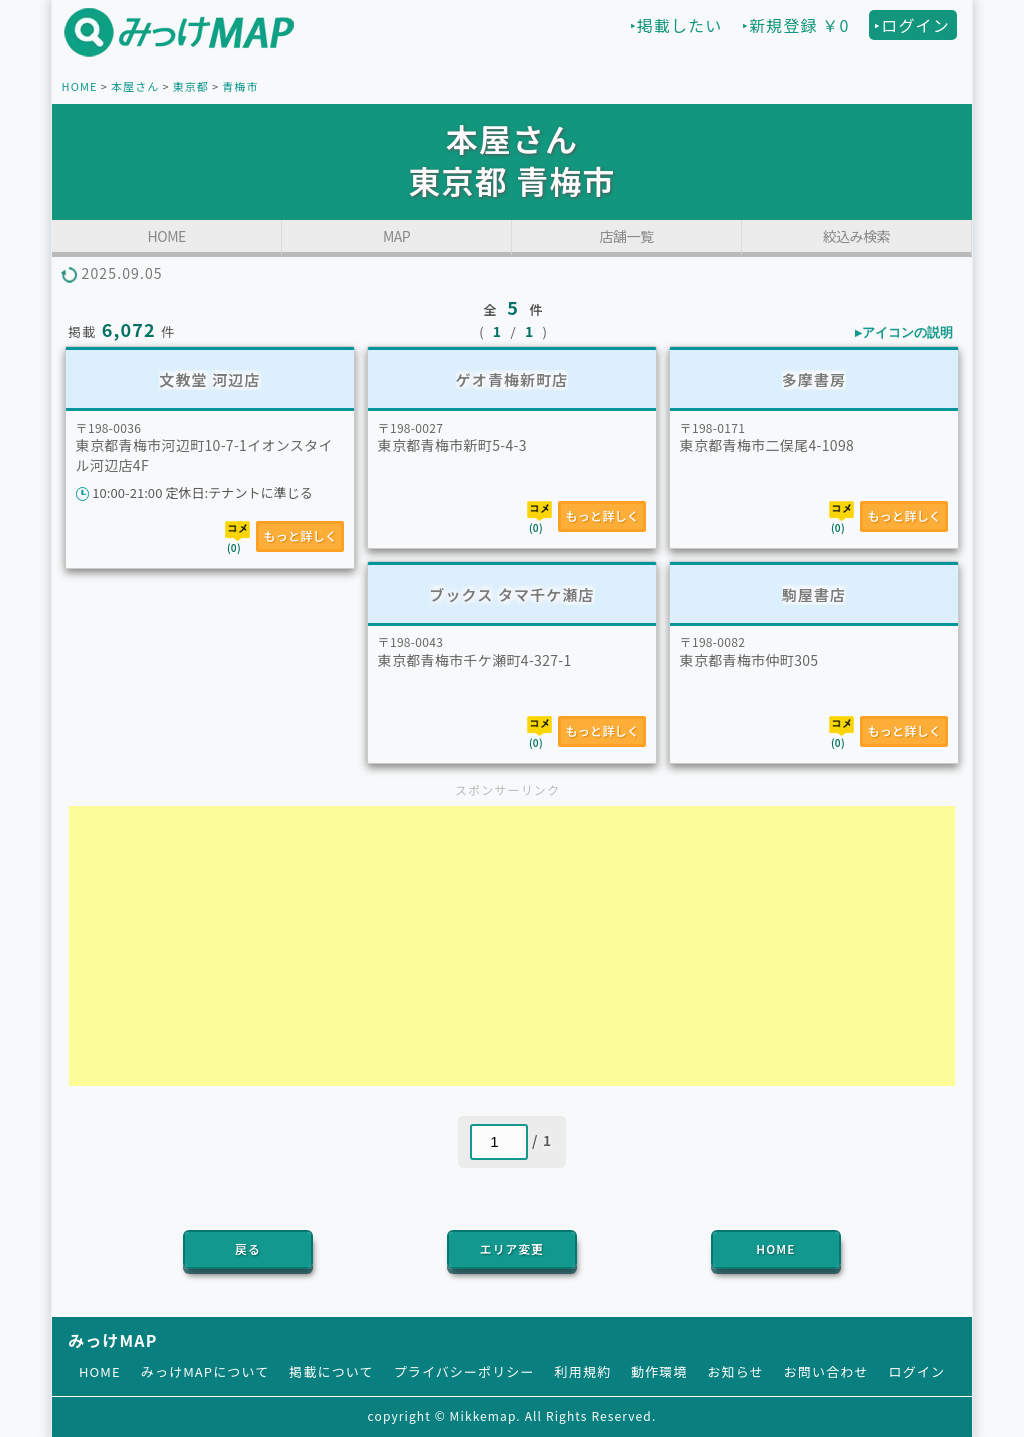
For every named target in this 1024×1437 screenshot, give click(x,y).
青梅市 (240, 86)
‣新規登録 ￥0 (795, 25)
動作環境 (659, 1371)
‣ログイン (912, 25)
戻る (248, 1248)
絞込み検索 (857, 236)
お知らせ (736, 1371)
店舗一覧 (626, 236)
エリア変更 (512, 1248)
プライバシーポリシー (464, 1371)
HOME (80, 86)
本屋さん (135, 86)
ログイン (917, 1371)
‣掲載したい (676, 25)
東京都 (191, 86)
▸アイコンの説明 (904, 332)
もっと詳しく (300, 535)
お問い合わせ (826, 1371)
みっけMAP (112, 1340)
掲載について (331, 1371)
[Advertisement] (511, 946)
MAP (396, 236)
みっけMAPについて (205, 1371)
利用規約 (583, 1371)
